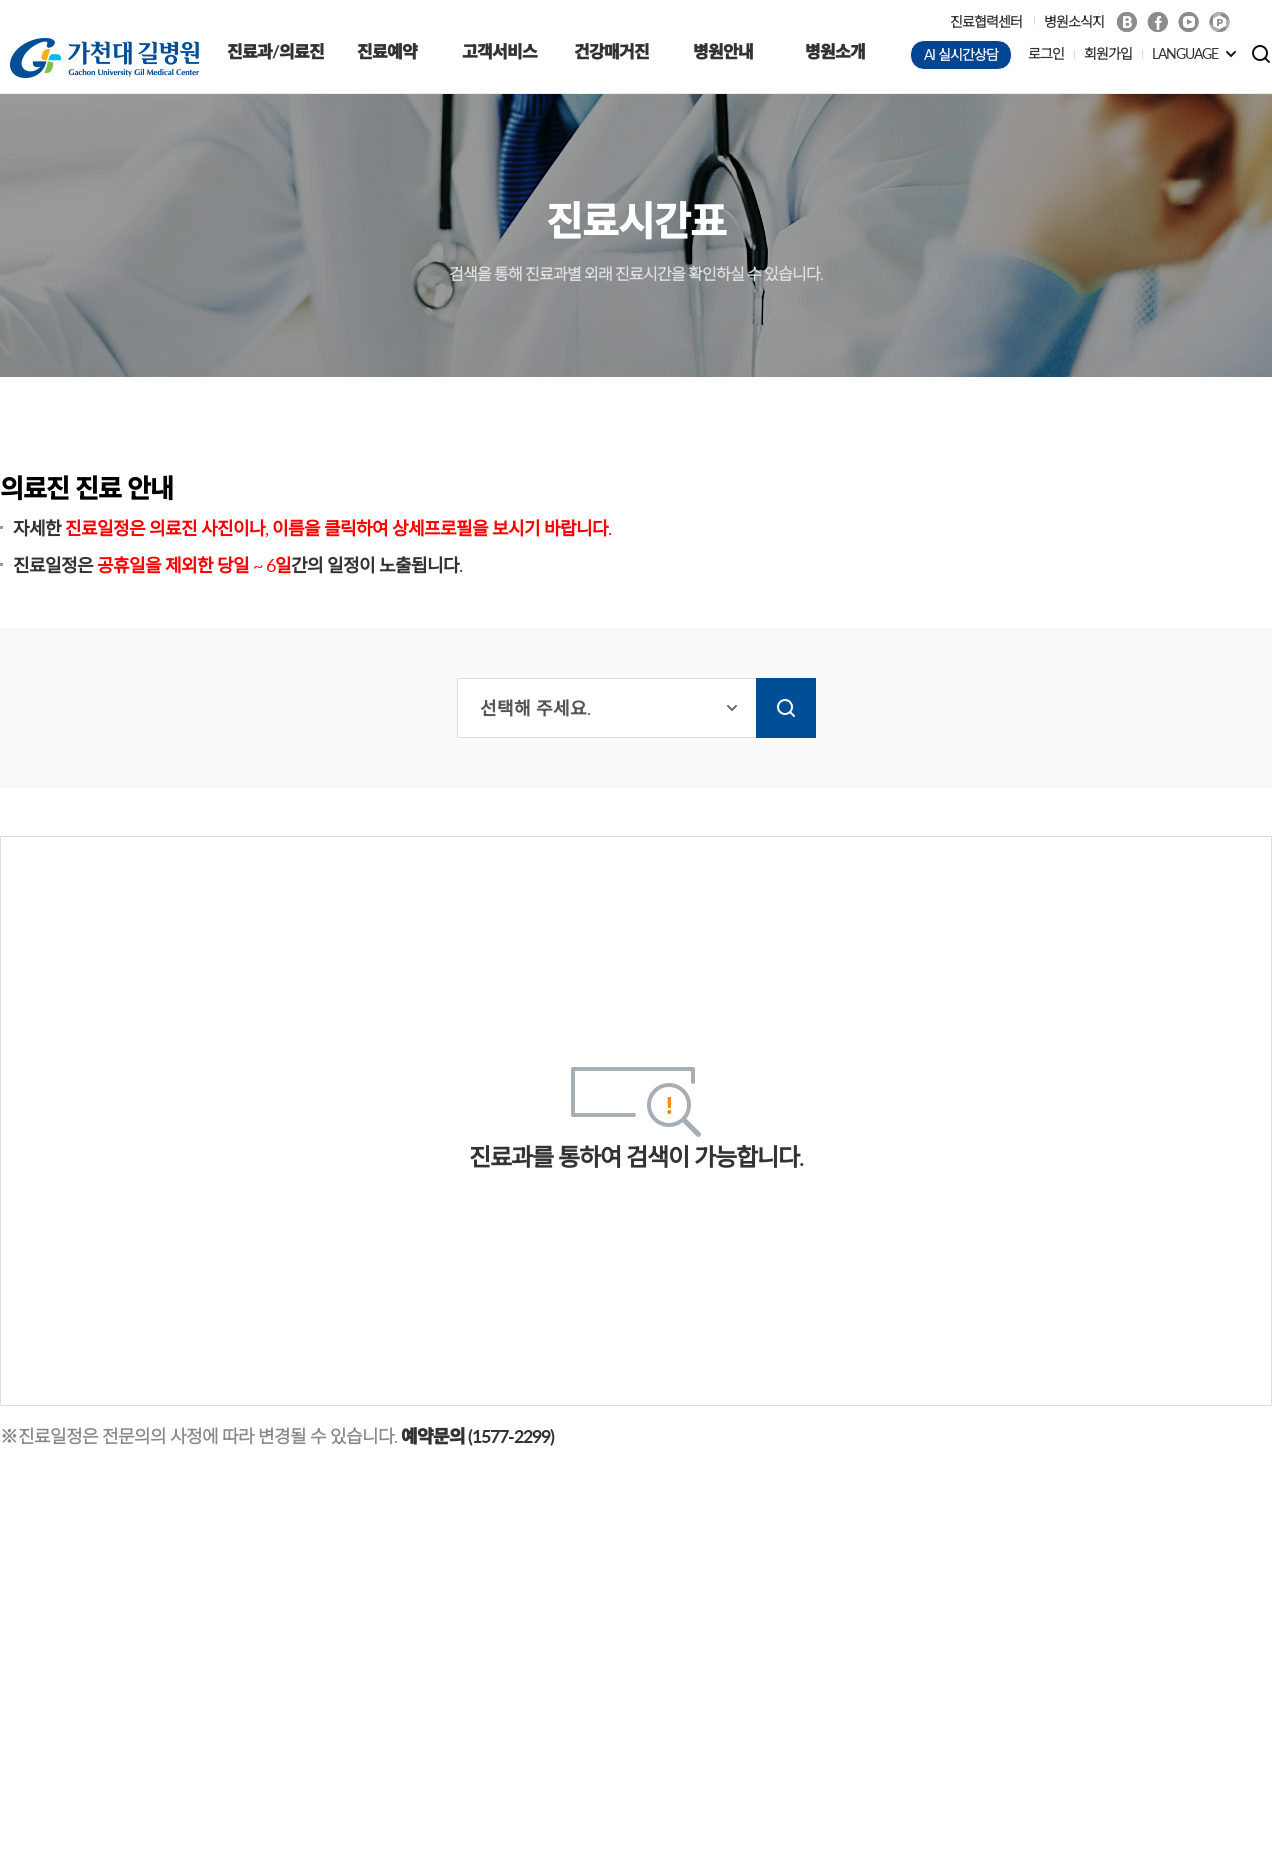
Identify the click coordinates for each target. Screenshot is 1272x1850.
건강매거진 (611, 51)
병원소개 (835, 51)
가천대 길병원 (104, 58)
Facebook (1157, 22)
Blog (1126, 22)
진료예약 (387, 51)
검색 (786, 708)
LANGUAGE (1185, 53)
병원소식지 (1074, 21)
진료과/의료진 (275, 51)
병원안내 (723, 51)
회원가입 (1108, 53)
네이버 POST (1219, 22)
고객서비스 (499, 51)
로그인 (1046, 53)
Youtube (1188, 22)
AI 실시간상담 (961, 54)
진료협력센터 (986, 21)
